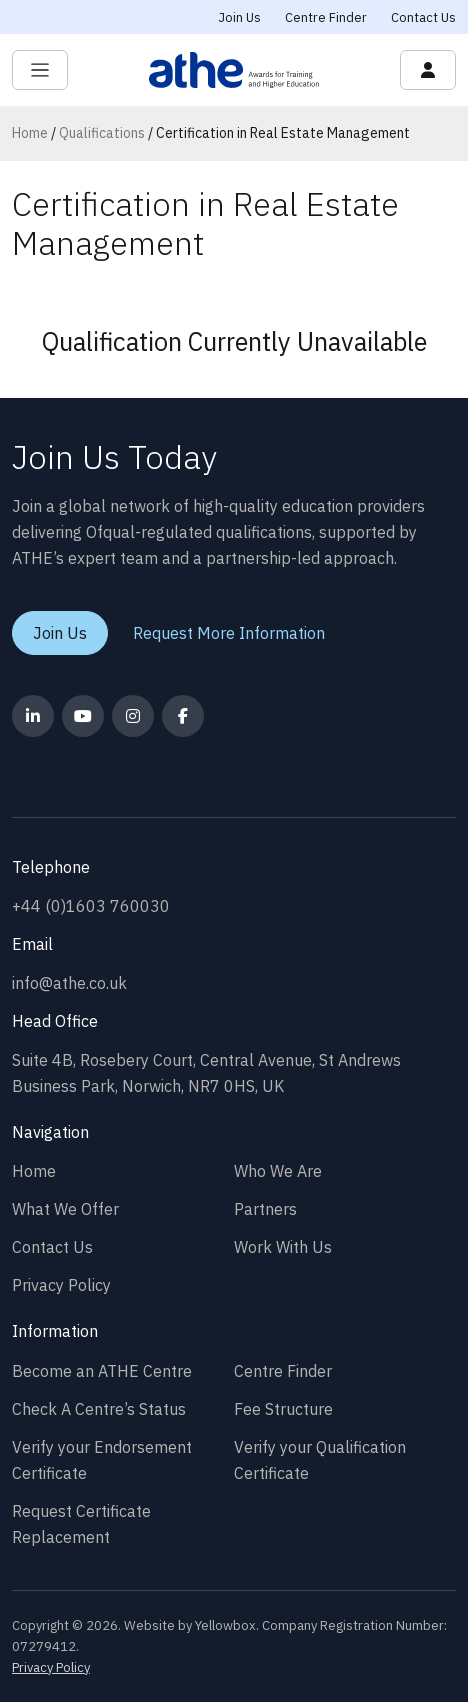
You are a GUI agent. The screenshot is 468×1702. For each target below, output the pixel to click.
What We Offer (65, 1209)
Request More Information (229, 633)
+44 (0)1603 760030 (91, 906)
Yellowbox (225, 1625)
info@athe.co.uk (69, 983)
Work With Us (283, 1247)
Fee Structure (283, 1409)
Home (30, 133)
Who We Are (278, 1171)
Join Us (240, 17)
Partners (265, 1209)
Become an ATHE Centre (102, 1371)
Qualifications (102, 133)
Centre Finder (326, 17)
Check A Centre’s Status (99, 1409)
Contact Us (423, 17)
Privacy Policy (61, 1285)
